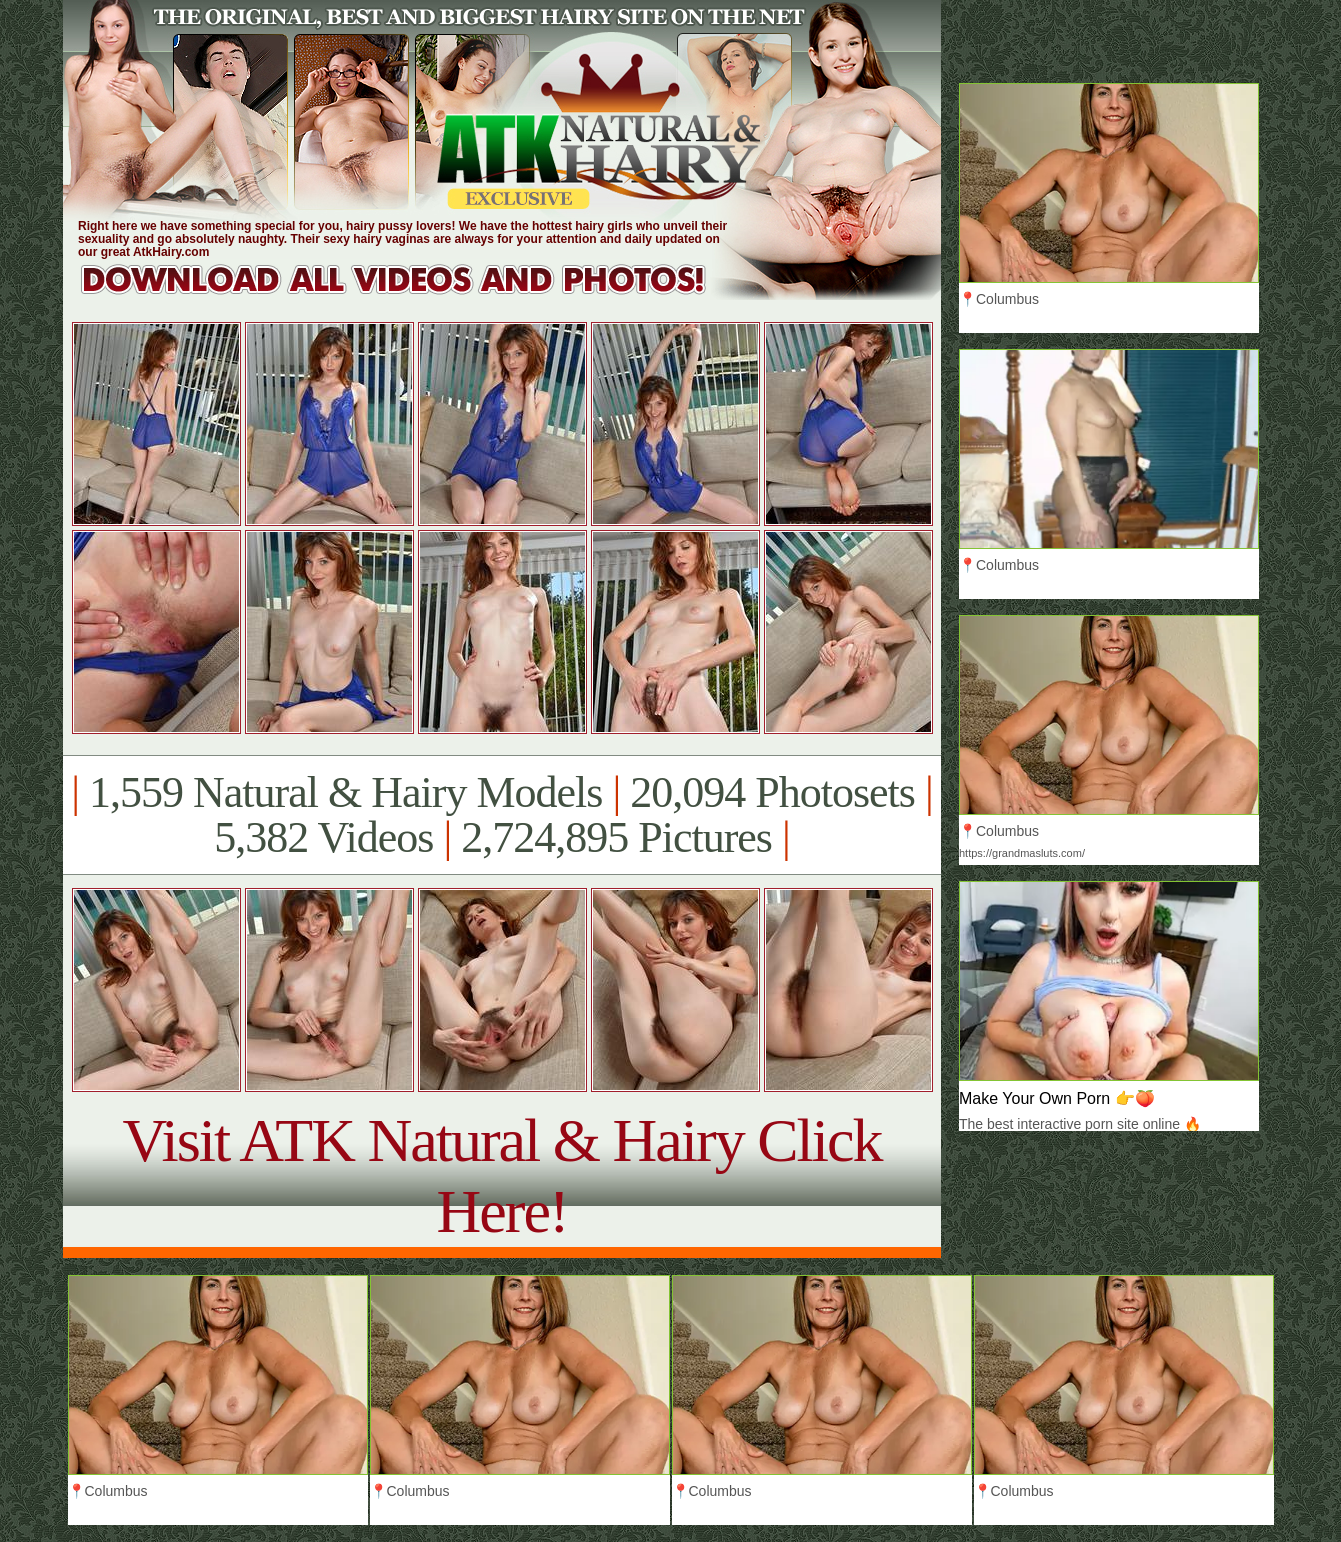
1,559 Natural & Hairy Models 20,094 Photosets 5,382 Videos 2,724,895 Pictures (501, 815)
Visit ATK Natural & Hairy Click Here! (501, 1175)
